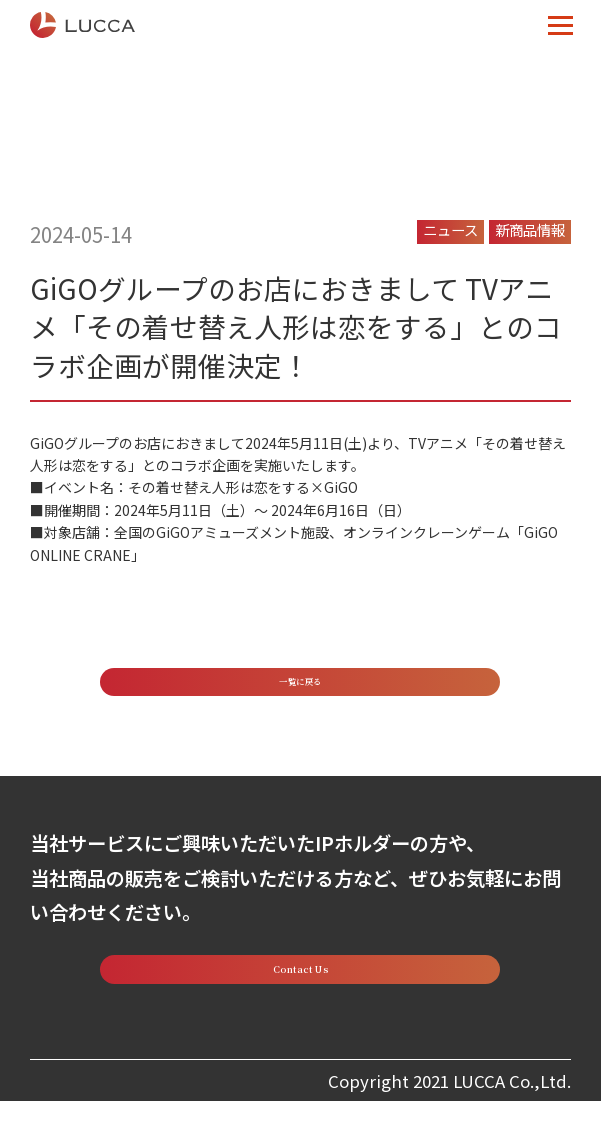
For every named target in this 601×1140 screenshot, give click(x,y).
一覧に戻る (300, 690)
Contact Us (300, 998)
